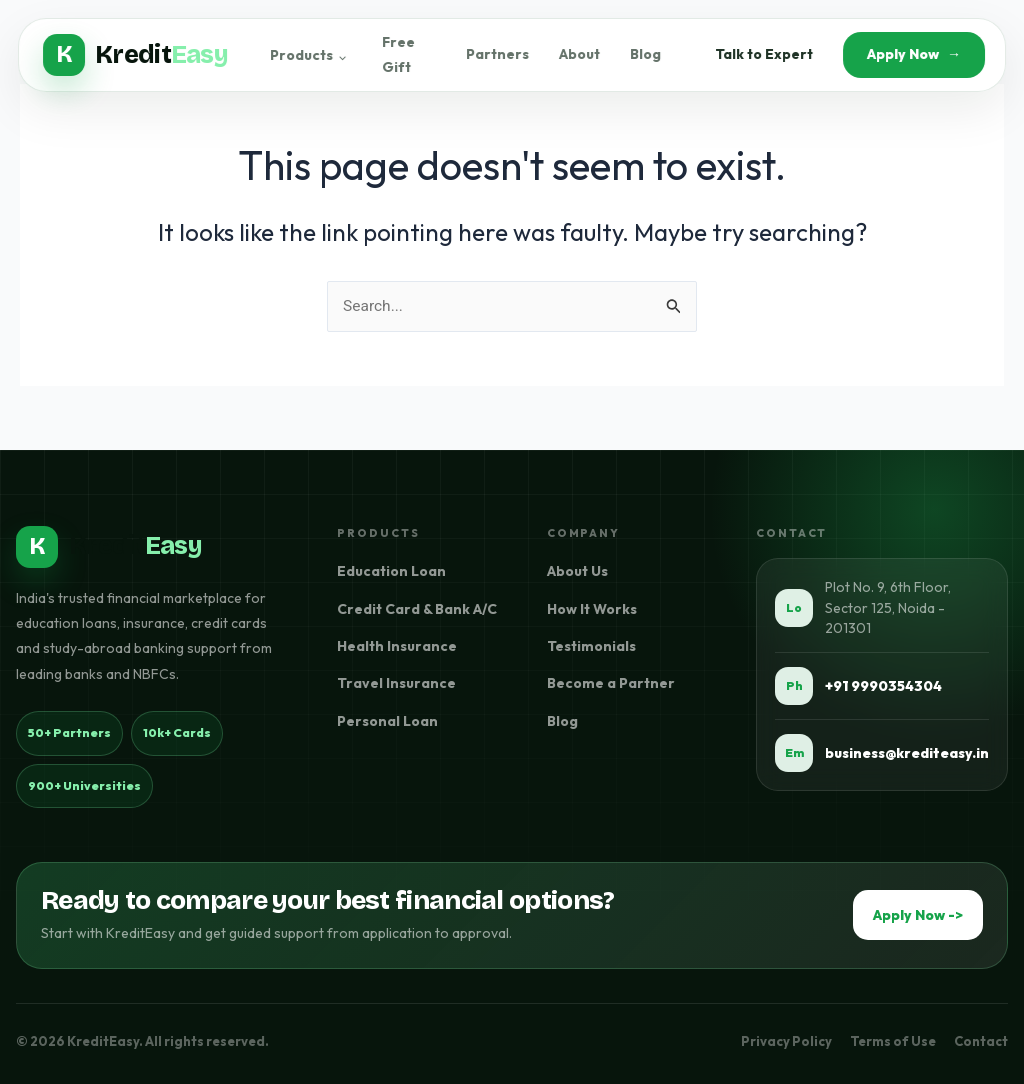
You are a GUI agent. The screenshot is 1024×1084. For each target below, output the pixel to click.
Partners (495, 57)
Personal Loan (387, 721)
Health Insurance (397, 647)
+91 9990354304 (883, 686)
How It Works (592, 609)
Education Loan (391, 572)
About (577, 57)
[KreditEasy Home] (137, 57)
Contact (981, 1041)
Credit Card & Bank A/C (417, 609)
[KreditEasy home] (109, 547)
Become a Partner (611, 684)
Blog (643, 57)
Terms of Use (893, 1041)
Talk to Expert (762, 57)
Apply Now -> (918, 916)
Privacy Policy (786, 1041)
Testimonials (591, 647)
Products (310, 57)
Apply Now (912, 57)
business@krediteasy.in (907, 753)
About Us (577, 572)
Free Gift (400, 57)
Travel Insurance (396, 684)
